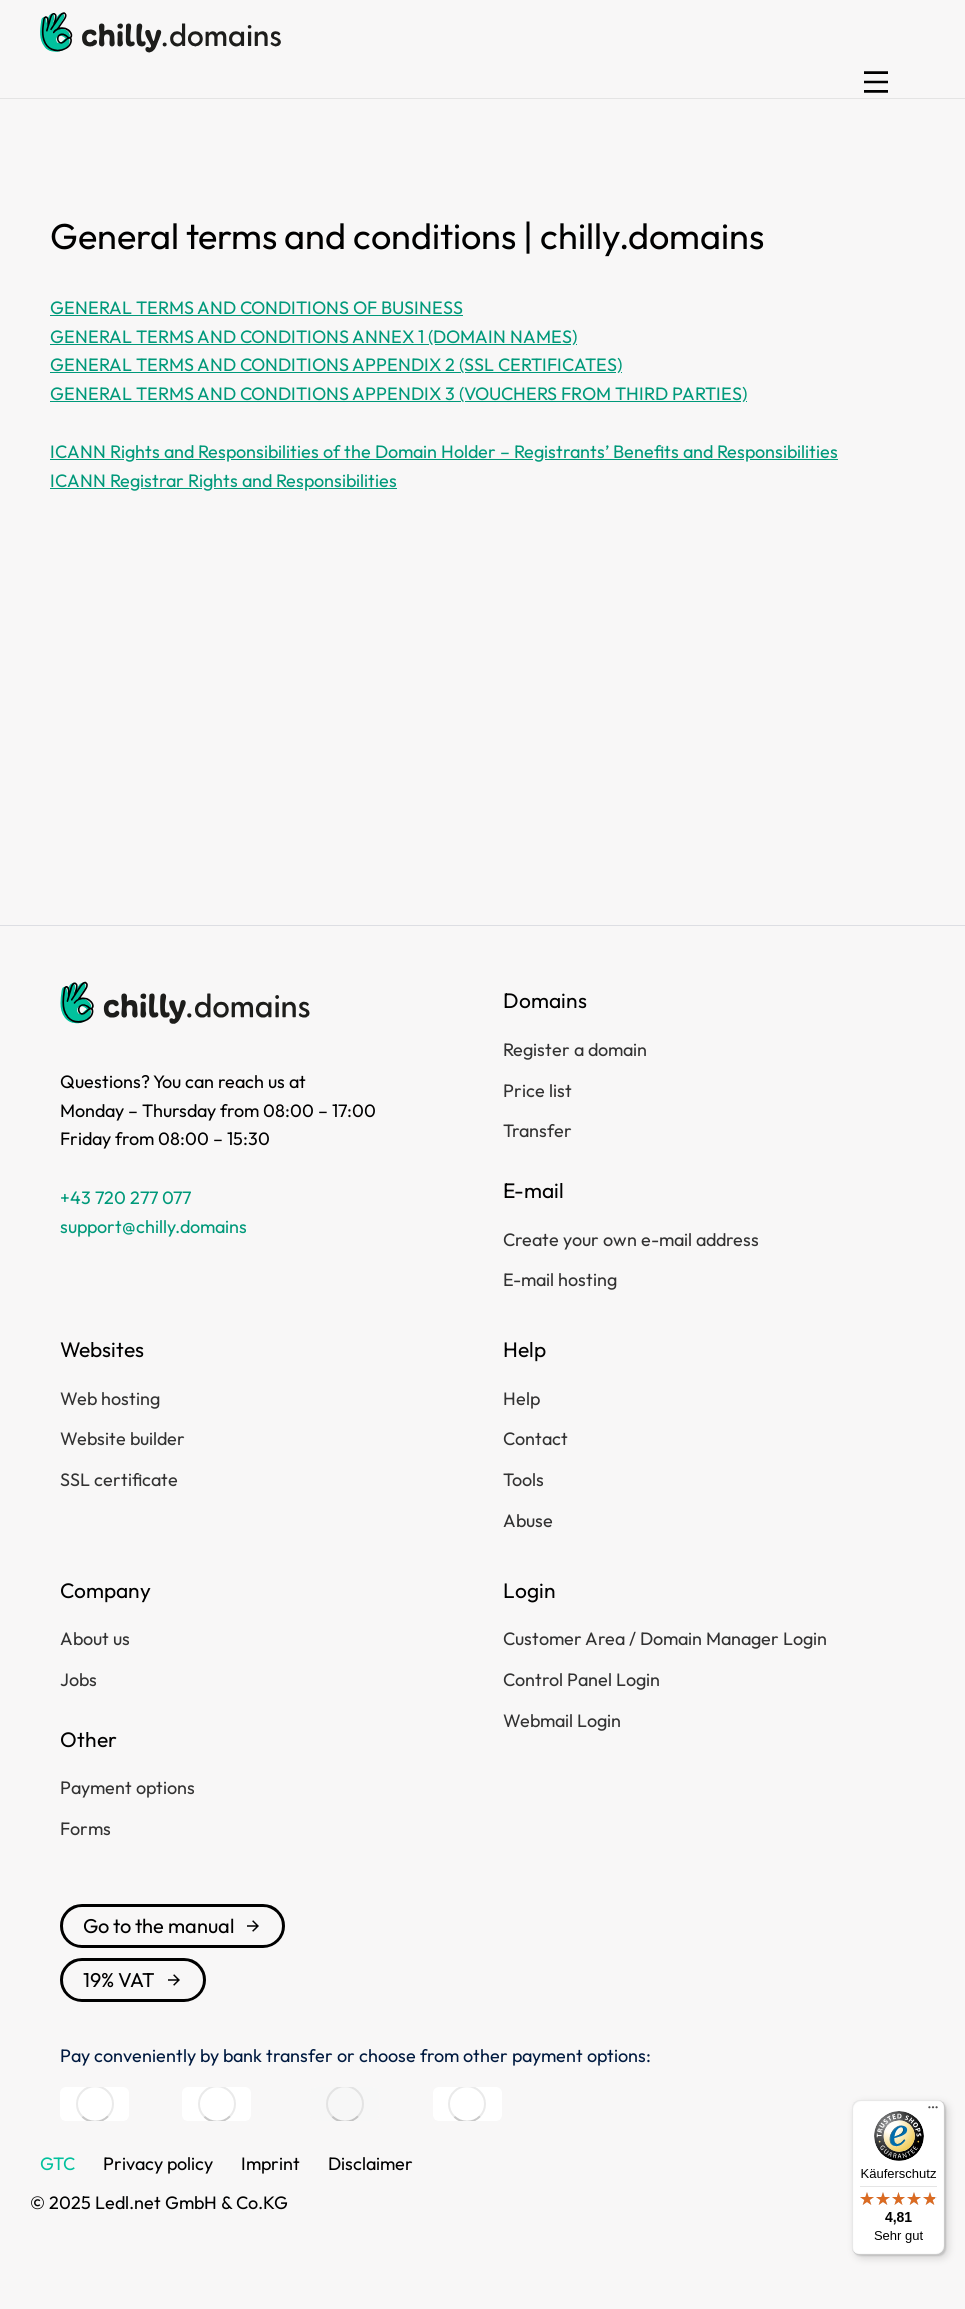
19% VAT (133, 1979)
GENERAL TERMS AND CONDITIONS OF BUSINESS (256, 307)
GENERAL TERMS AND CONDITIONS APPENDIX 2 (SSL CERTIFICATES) (336, 364)
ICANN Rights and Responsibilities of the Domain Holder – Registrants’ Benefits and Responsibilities (444, 451)
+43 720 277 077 (125, 1197)
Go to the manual (172, 1925)
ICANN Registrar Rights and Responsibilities (223, 480)
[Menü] (933, 2112)
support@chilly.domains (153, 1226)
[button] (876, 82)
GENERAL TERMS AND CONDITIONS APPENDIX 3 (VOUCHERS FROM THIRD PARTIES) (398, 393)
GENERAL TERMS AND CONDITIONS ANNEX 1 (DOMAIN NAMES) (313, 336)
